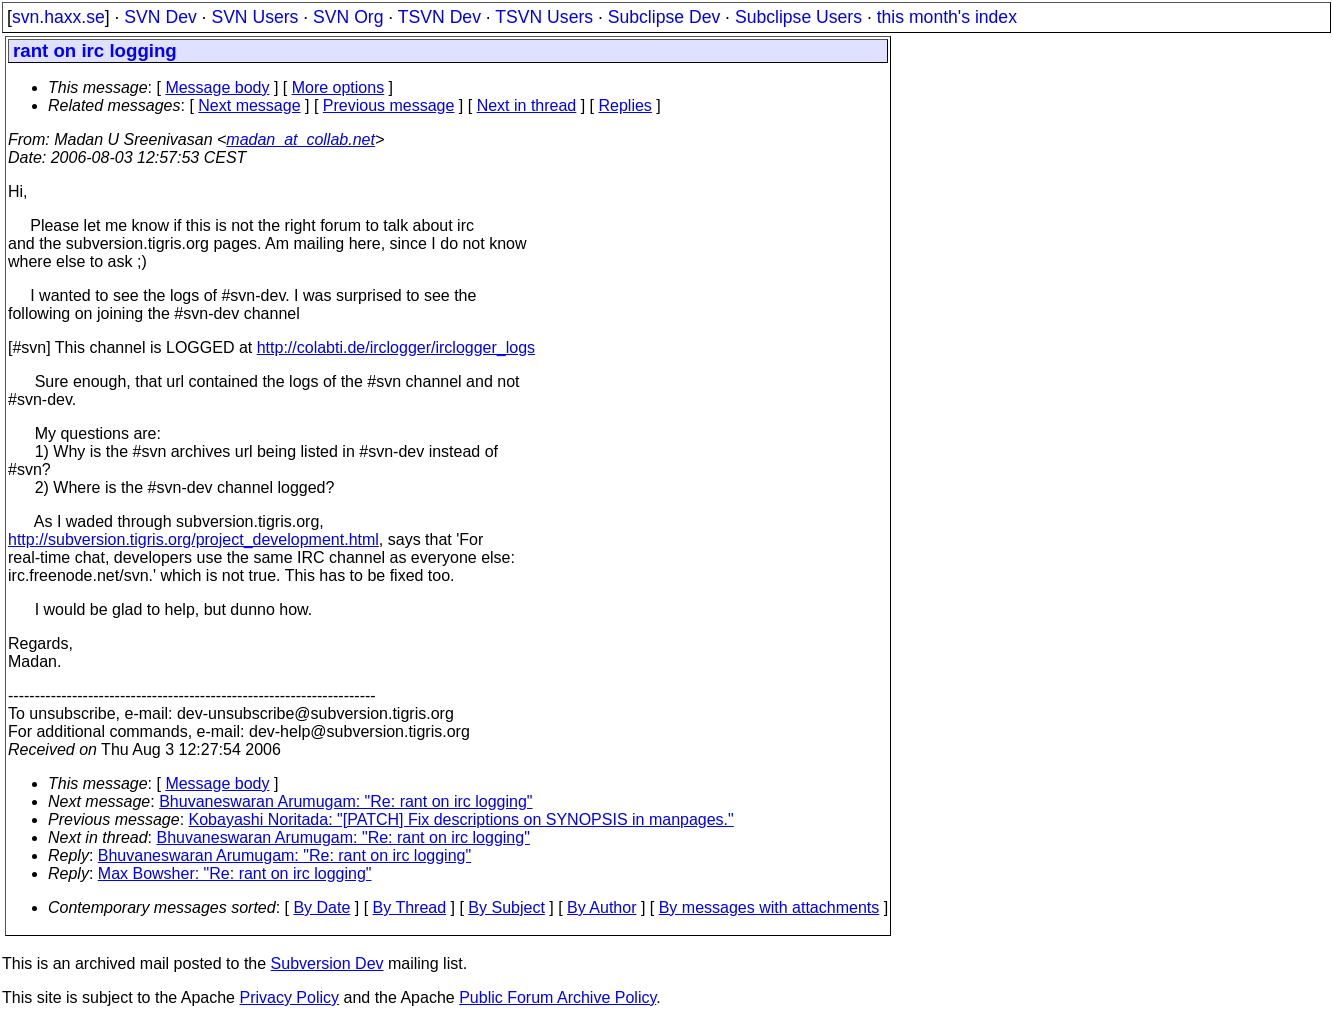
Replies (625, 105)
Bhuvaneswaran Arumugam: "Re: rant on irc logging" (345, 801)
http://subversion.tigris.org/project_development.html (193, 539)
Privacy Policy (289, 997)
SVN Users (254, 17)
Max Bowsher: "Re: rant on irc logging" (235, 873)
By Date (321, 907)
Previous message (389, 105)
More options (338, 87)
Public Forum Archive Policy (557, 997)
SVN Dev (160, 17)
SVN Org (348, 17)
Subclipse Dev (664, 17)
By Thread (410, 907)
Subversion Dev (327, 963)
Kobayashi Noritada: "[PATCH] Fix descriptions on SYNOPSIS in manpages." (461, 819)
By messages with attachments (769, 907)
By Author (601, 907)
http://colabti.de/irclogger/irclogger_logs (396, 347)
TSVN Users (544, 17)
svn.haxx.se (58, 17)
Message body (217, 87)
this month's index (947, 17)
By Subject (506, 907)
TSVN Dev (439, 17)
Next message (249, 105)
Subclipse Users (798, 17)
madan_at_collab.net (300, 139)
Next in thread (527, 105)
